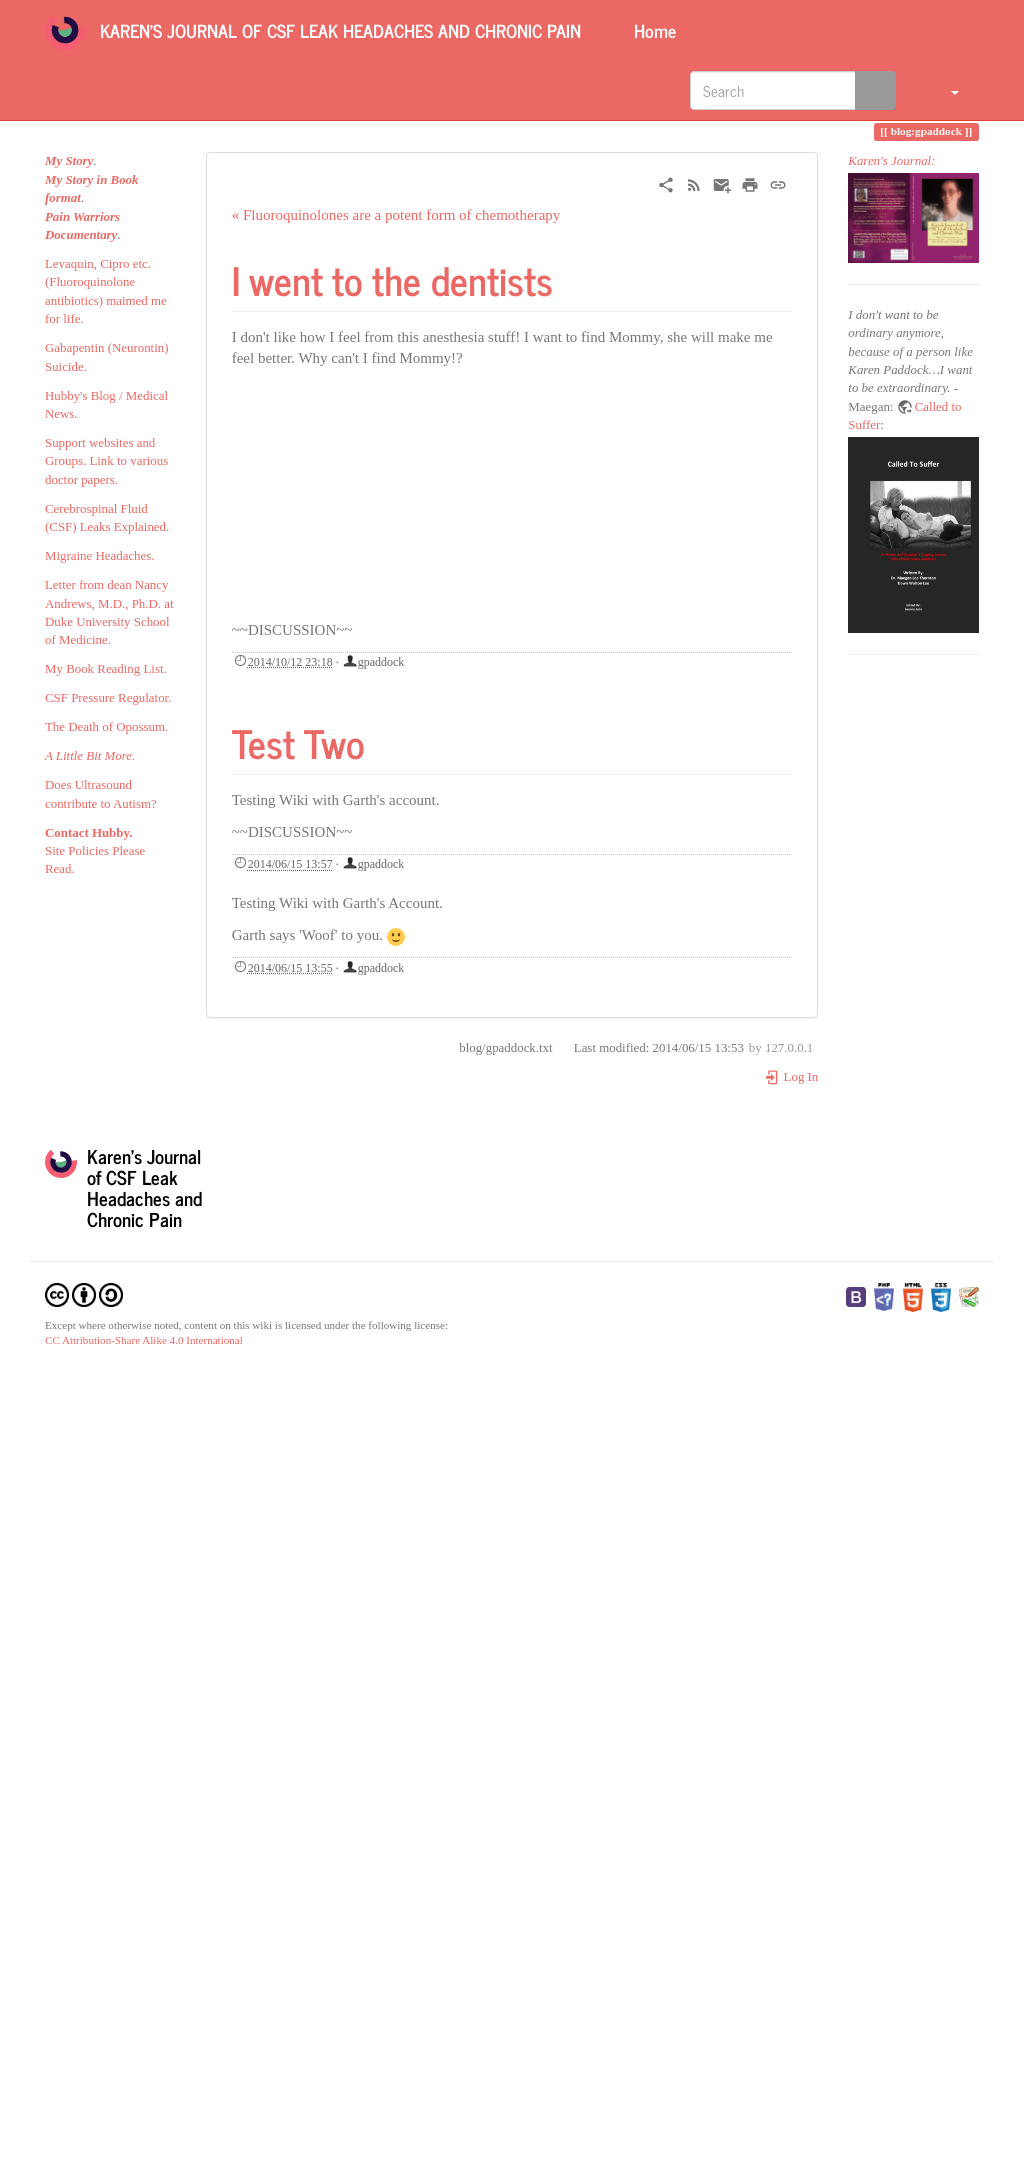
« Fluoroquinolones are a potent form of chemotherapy (396, 215)
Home (652, 30)
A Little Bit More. (90, 756)
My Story (69, 161)
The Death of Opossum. (106, 727)
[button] (942, 90)
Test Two (298, 742)
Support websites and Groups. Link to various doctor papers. (106, 461)
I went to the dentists (392, 279)
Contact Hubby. (88, 833)
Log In (791, 1077)
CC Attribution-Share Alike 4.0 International (144, 1340)
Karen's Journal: (891, 161)
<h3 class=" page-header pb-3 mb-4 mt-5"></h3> (447, 499)
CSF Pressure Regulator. (108, 698)
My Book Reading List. (106, 669)
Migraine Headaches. (100, 556)
